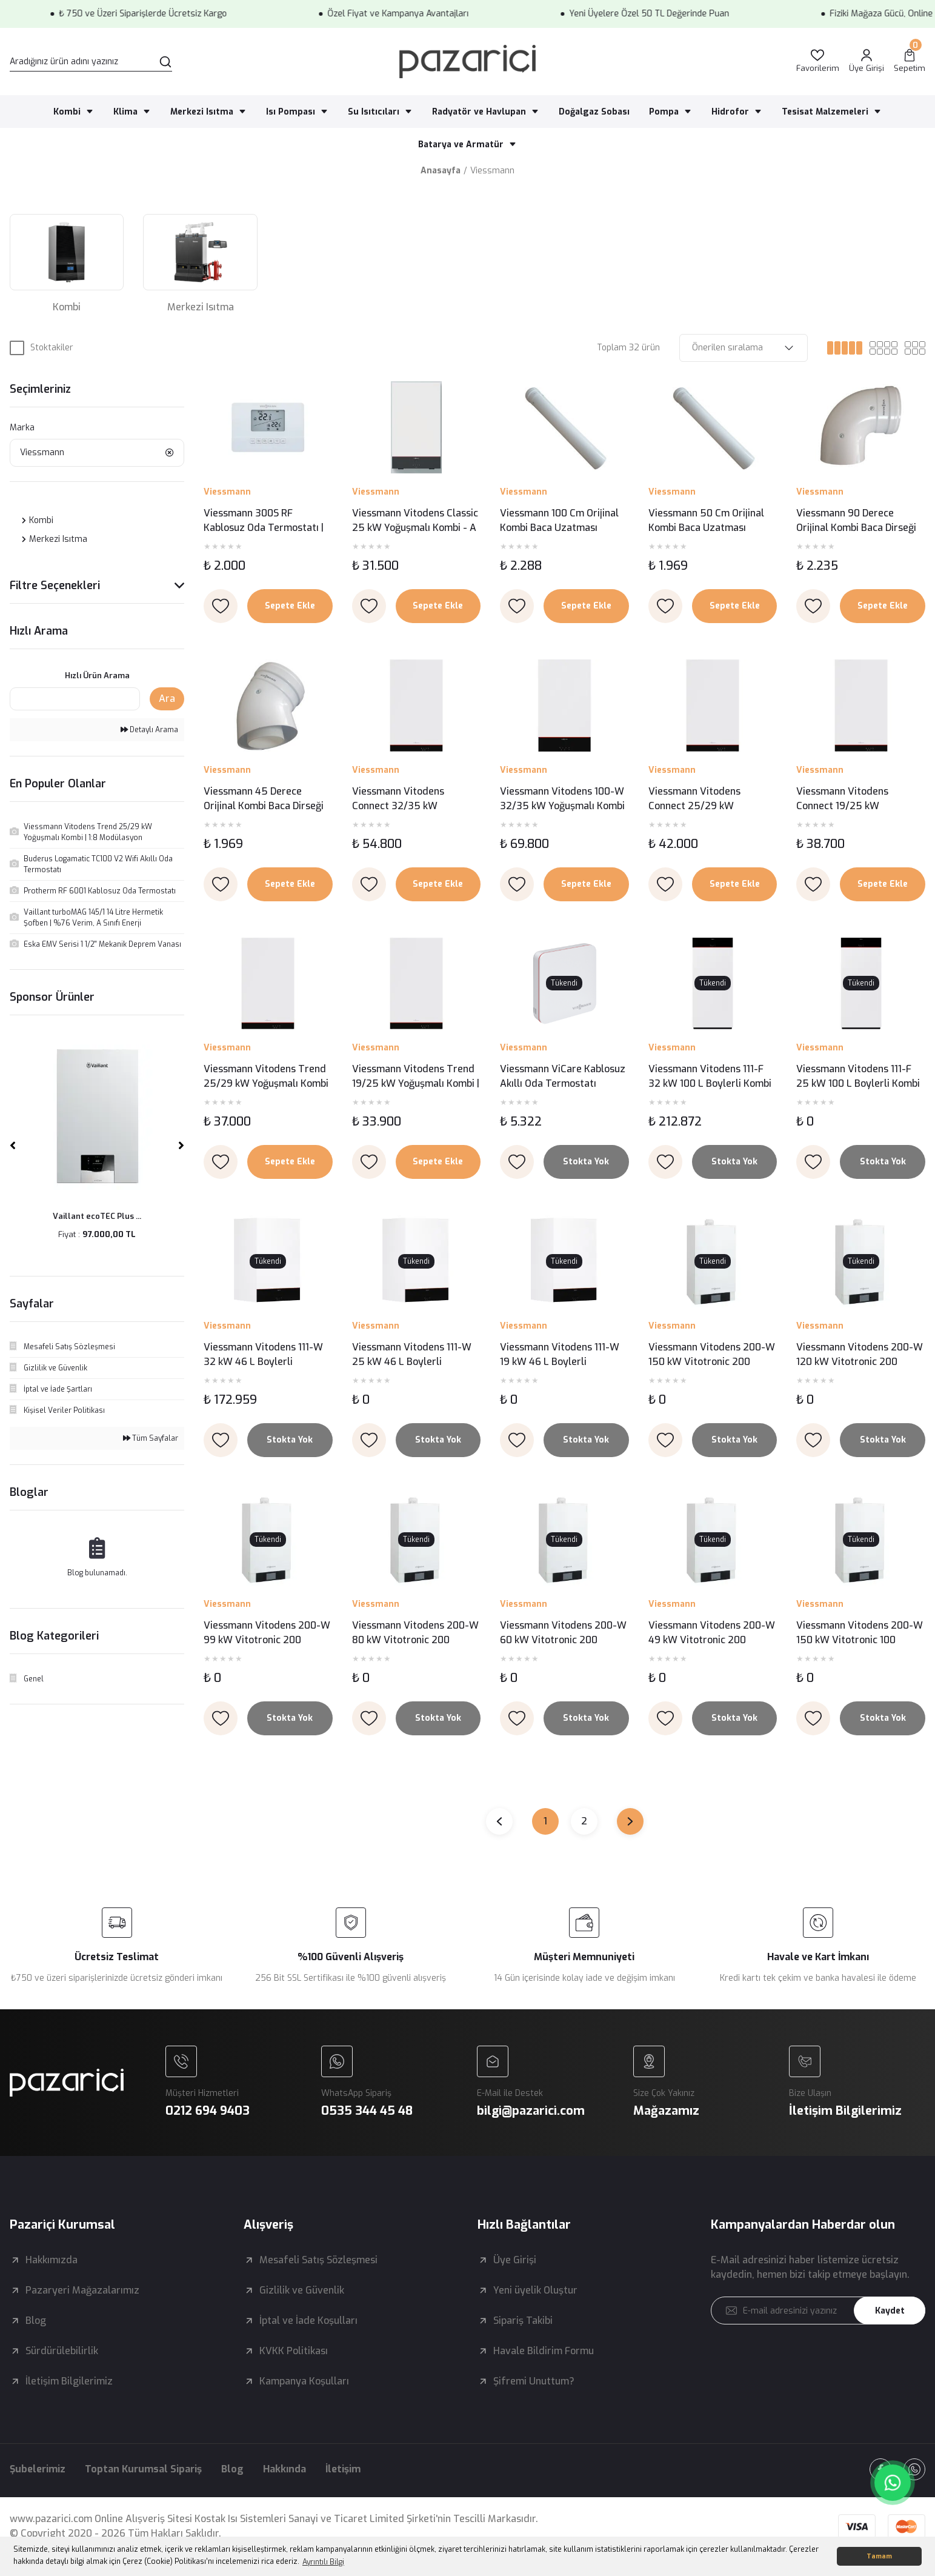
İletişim (343, 2469)
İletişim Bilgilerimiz (69, 2381)
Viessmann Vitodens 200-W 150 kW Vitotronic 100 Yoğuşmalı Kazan (859, 1633)
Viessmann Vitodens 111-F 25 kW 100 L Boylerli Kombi (858, 1076)
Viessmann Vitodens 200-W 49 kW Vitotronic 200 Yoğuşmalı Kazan (711, 1633)
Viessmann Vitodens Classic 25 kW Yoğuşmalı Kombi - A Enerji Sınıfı (415, 521)
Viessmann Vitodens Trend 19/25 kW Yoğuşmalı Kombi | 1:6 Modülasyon (415, 1077)
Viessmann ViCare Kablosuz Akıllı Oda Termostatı (562, 1076)
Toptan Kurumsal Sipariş (143, 2469)
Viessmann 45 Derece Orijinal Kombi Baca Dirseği (264, 798)
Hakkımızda (51, 2260)
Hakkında (284, 2469)
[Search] (91, 62)
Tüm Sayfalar (150, 1438)
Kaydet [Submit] (890, 2311)
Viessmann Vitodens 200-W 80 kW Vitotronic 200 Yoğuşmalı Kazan (415, 1633)
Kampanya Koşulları (304, 2381)
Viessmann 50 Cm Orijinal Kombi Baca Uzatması (706, 520)
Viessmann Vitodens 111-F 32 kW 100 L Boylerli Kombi (709, 1076)
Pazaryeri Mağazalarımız (82, 2290)
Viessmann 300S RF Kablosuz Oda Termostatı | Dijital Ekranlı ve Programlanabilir (264, 521)
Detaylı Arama (149, 730)
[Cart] (909, 61)
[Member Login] (866, 61)
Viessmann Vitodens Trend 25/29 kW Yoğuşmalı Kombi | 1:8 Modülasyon (266, 1077)
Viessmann (492, 170)
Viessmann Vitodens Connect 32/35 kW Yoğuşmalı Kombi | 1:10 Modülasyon (401, 799)
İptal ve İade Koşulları (308, 2320)
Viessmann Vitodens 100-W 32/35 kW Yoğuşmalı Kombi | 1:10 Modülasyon (562, 799)
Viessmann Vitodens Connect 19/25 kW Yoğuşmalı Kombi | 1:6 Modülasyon (844, 799)
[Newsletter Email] (818, 2310)
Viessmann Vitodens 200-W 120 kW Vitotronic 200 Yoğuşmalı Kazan (859, 1355)
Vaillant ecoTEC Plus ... (97, 1216)
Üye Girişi (514, 2260)
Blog (35, 2320)
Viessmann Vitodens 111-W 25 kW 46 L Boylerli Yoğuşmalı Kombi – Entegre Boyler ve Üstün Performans (414, 1355)
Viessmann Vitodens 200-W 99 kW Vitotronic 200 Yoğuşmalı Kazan (267, 1633)
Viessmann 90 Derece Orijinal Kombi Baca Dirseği (856, 520)
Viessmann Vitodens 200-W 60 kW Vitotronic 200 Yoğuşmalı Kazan (563, 1633)
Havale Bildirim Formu (543, 2350)
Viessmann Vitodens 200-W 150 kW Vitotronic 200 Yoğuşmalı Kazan (711, 1355)
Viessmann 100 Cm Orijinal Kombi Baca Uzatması (559, 520)
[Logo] (467, 61)
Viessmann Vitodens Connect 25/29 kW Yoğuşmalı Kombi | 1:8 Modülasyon (696, 799)
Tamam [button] (879, 2556)
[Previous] (13, 1146)
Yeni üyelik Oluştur (535, 2290)
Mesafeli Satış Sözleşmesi (318, 2260)
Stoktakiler (51, 347)
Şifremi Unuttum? (533, 2381)
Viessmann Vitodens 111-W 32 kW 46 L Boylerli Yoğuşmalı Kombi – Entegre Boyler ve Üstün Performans (265, 1355)
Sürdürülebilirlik (61, 2350)
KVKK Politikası (293, 2350)
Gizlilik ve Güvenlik (301, 2290)
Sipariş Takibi (523, 2320)
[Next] (181, 1146)
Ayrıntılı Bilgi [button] (323, 2562)
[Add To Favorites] (221, 606)
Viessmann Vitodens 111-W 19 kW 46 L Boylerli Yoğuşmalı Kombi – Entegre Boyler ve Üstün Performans (562, 1355)
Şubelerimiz (37, 2469)
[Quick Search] (75, 698)
